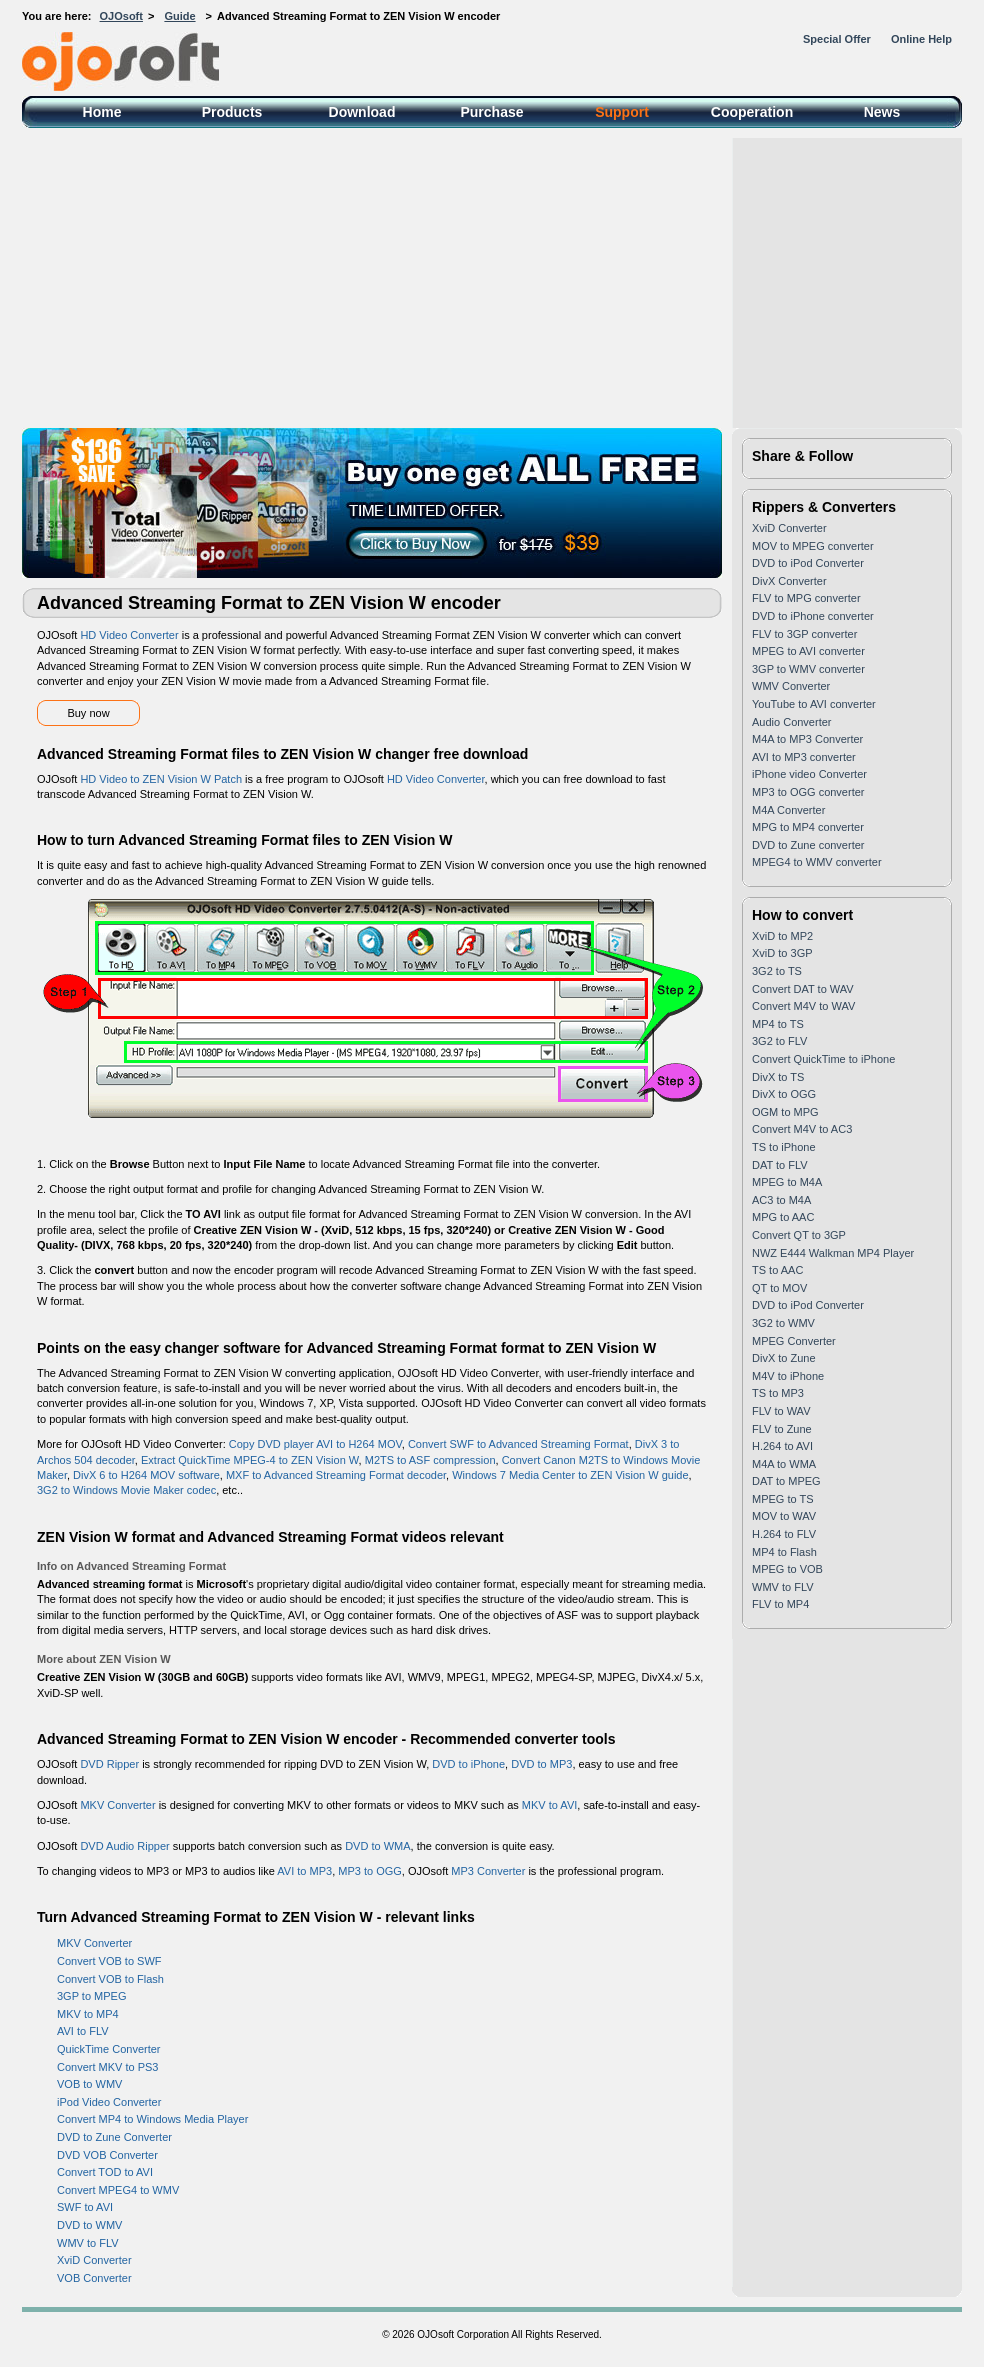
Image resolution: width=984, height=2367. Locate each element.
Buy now (88, 713)
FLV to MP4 (780, 1604)
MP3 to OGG (370, 1871)
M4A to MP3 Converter (807, 739)
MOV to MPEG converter (813, 546)
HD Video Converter (129, 635)
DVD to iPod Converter (808, 563)
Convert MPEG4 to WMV (118, 2190)
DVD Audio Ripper (124, 1846)
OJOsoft (121, 16)
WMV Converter (791, 686)
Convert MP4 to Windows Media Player (152, 2119)
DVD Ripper (109, 1764)
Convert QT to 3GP (799, 1235)
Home (102, 112)
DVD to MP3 (541, 1764)
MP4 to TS (778, 1024)
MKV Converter (117, 1805)
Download (362, 112)
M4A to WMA (784, 1464)
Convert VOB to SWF (109, 1961)
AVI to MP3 (304, 1871)
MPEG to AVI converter (808, 651)
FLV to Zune (782, 1429)
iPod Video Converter (109, 2102)
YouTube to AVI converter (814, 704)
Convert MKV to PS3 (108, 2067)
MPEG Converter (794, 1341)
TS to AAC (777, 1270)
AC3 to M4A (781, 1200)
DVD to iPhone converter (813, 616)
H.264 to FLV (784, 1534)
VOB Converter (94, 2278)
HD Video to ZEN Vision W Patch (161, 779)
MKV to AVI (549, 1805)
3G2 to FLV (779, 1041)
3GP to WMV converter (808, 669)
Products (232, 112)
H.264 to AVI (782, 1446)
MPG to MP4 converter (808, 827)
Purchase (491, 112)
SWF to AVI (85, 2207)
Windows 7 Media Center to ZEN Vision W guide (570, 1475)
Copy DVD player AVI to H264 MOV (315, 1444)
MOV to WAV (784, 1516)
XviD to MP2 (782, 936)
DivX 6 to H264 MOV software (146, 1475)
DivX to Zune (784, 1358)
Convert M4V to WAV (803, 1006)
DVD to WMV (89, 2225)
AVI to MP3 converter (804, 757)
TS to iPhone (784, 1147)
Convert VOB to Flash (110, 1979)
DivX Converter (789, 581)
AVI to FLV (83, 2031)
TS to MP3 (778, 1393)
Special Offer (837, 39)
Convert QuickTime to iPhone (823, 1059)
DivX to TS (778, 1077)
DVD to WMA (377, 1846)
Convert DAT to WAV (803, 989)
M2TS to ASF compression (430, 1460)
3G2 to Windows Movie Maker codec (126, 1490)
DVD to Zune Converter (114, 2137)
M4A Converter (788, 810)
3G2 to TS (777, 971)
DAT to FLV (780, 1165)
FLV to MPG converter (806, 598)
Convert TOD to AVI (105, 2172)
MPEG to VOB (787, 1569)
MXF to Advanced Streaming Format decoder (336, 1475)
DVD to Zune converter (808, 845)
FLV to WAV (781, 1411)
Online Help (921, 39)
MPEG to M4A (787, 1182)
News (882, 112)
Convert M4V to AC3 (802, 1129)
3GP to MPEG (92, 1996)
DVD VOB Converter (107, 2155)
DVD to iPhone (468, 1764)
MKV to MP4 (88, 2014)
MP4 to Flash (784, 1552)
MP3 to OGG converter (808, 792)
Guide (179, 16)
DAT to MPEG (786, 1481)
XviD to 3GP (782, 953)
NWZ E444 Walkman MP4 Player (833, 1253)
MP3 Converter (488, 1871)
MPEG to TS (783, 1499)
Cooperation (752, 112)
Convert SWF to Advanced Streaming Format (518, 1444)
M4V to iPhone (788, 1376)
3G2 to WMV (783, 1323)
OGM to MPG (785, 1112)
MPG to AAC (783, 1217)
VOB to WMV (89, 2084)
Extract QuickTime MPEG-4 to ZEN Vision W (250, 1460)
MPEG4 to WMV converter (817, 862)
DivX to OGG (784, 1094)
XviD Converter (94, 2260)
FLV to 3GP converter (804, 634)
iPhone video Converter (809, 774)
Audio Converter (792, 722)
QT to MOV (779, 1288)
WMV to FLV (88, 2243)
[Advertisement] (492, 278)
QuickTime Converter (109, 2049)
